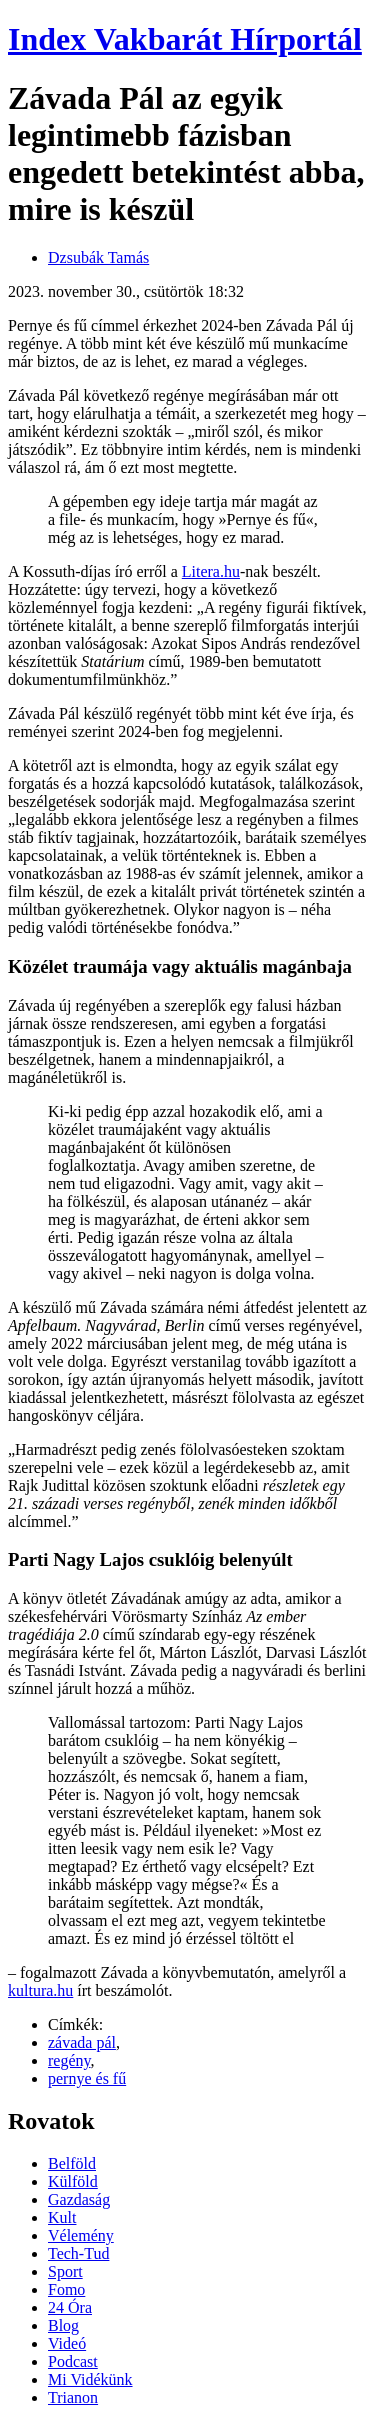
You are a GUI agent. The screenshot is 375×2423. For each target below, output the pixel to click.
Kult (62, 2217)
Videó (67, 2343)
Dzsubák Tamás (98, 257)
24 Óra (70, 2307)
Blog (63, 2325)
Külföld (73, 2181)
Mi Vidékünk (90, 2379)
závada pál (82, 2042)
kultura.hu (40, 1990)
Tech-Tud (78, 2253)
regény (69, 2060)
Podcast (73, 2361)
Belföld (72, 2163)
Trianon (73, 2397)
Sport (65, 2271)
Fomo (66, 2289)
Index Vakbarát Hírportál (185, 39)
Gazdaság (79, 2199)
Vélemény (81, 2235)
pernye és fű (87, 2078)
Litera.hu (211, 571)
